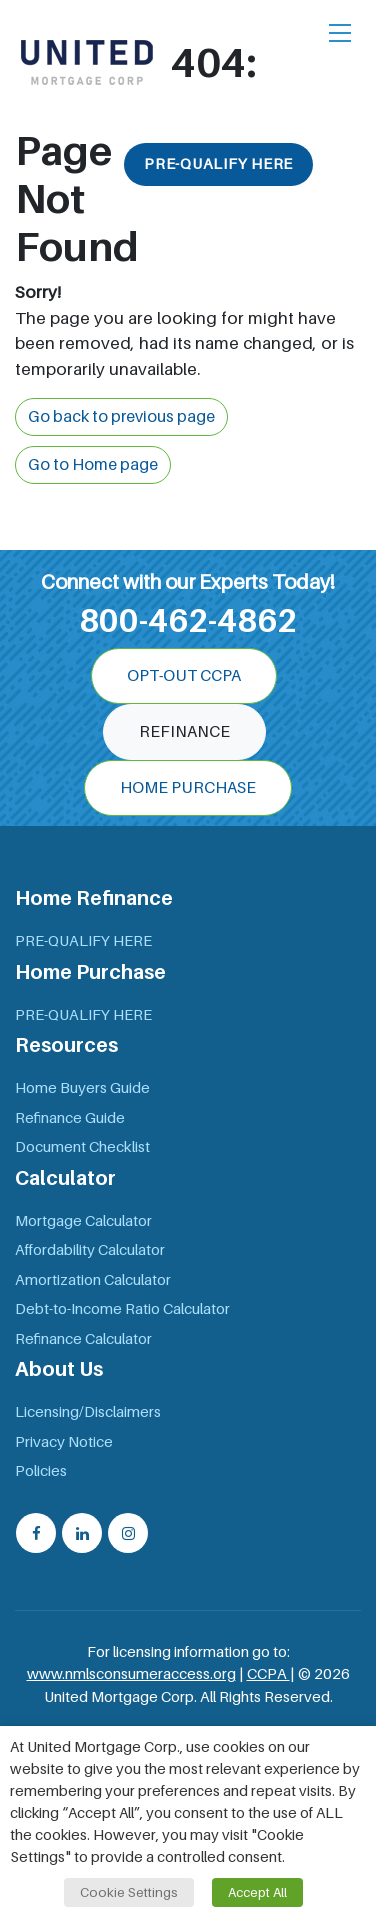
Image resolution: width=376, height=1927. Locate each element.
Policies (41, 1471)
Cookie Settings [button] (129, 1892)
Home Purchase (188, 788)
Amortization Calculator (93, 1280)
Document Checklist (82, 1147)
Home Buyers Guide (82, 1088)
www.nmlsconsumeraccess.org (131, 1674)
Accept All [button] (257, 1892)
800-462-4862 (188, 621)
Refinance (184, 732)
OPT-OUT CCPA (184, 676)
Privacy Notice (64, 1442)
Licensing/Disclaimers (88, 1412)
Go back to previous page (121, 417)
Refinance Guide (70, 1118)
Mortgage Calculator (83, 1221)
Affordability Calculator (90, 1250)
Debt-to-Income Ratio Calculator (122, 1309)
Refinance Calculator (83, 1339)
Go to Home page (93, 465)
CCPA (268, 1674)
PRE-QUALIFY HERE (218, 164)
